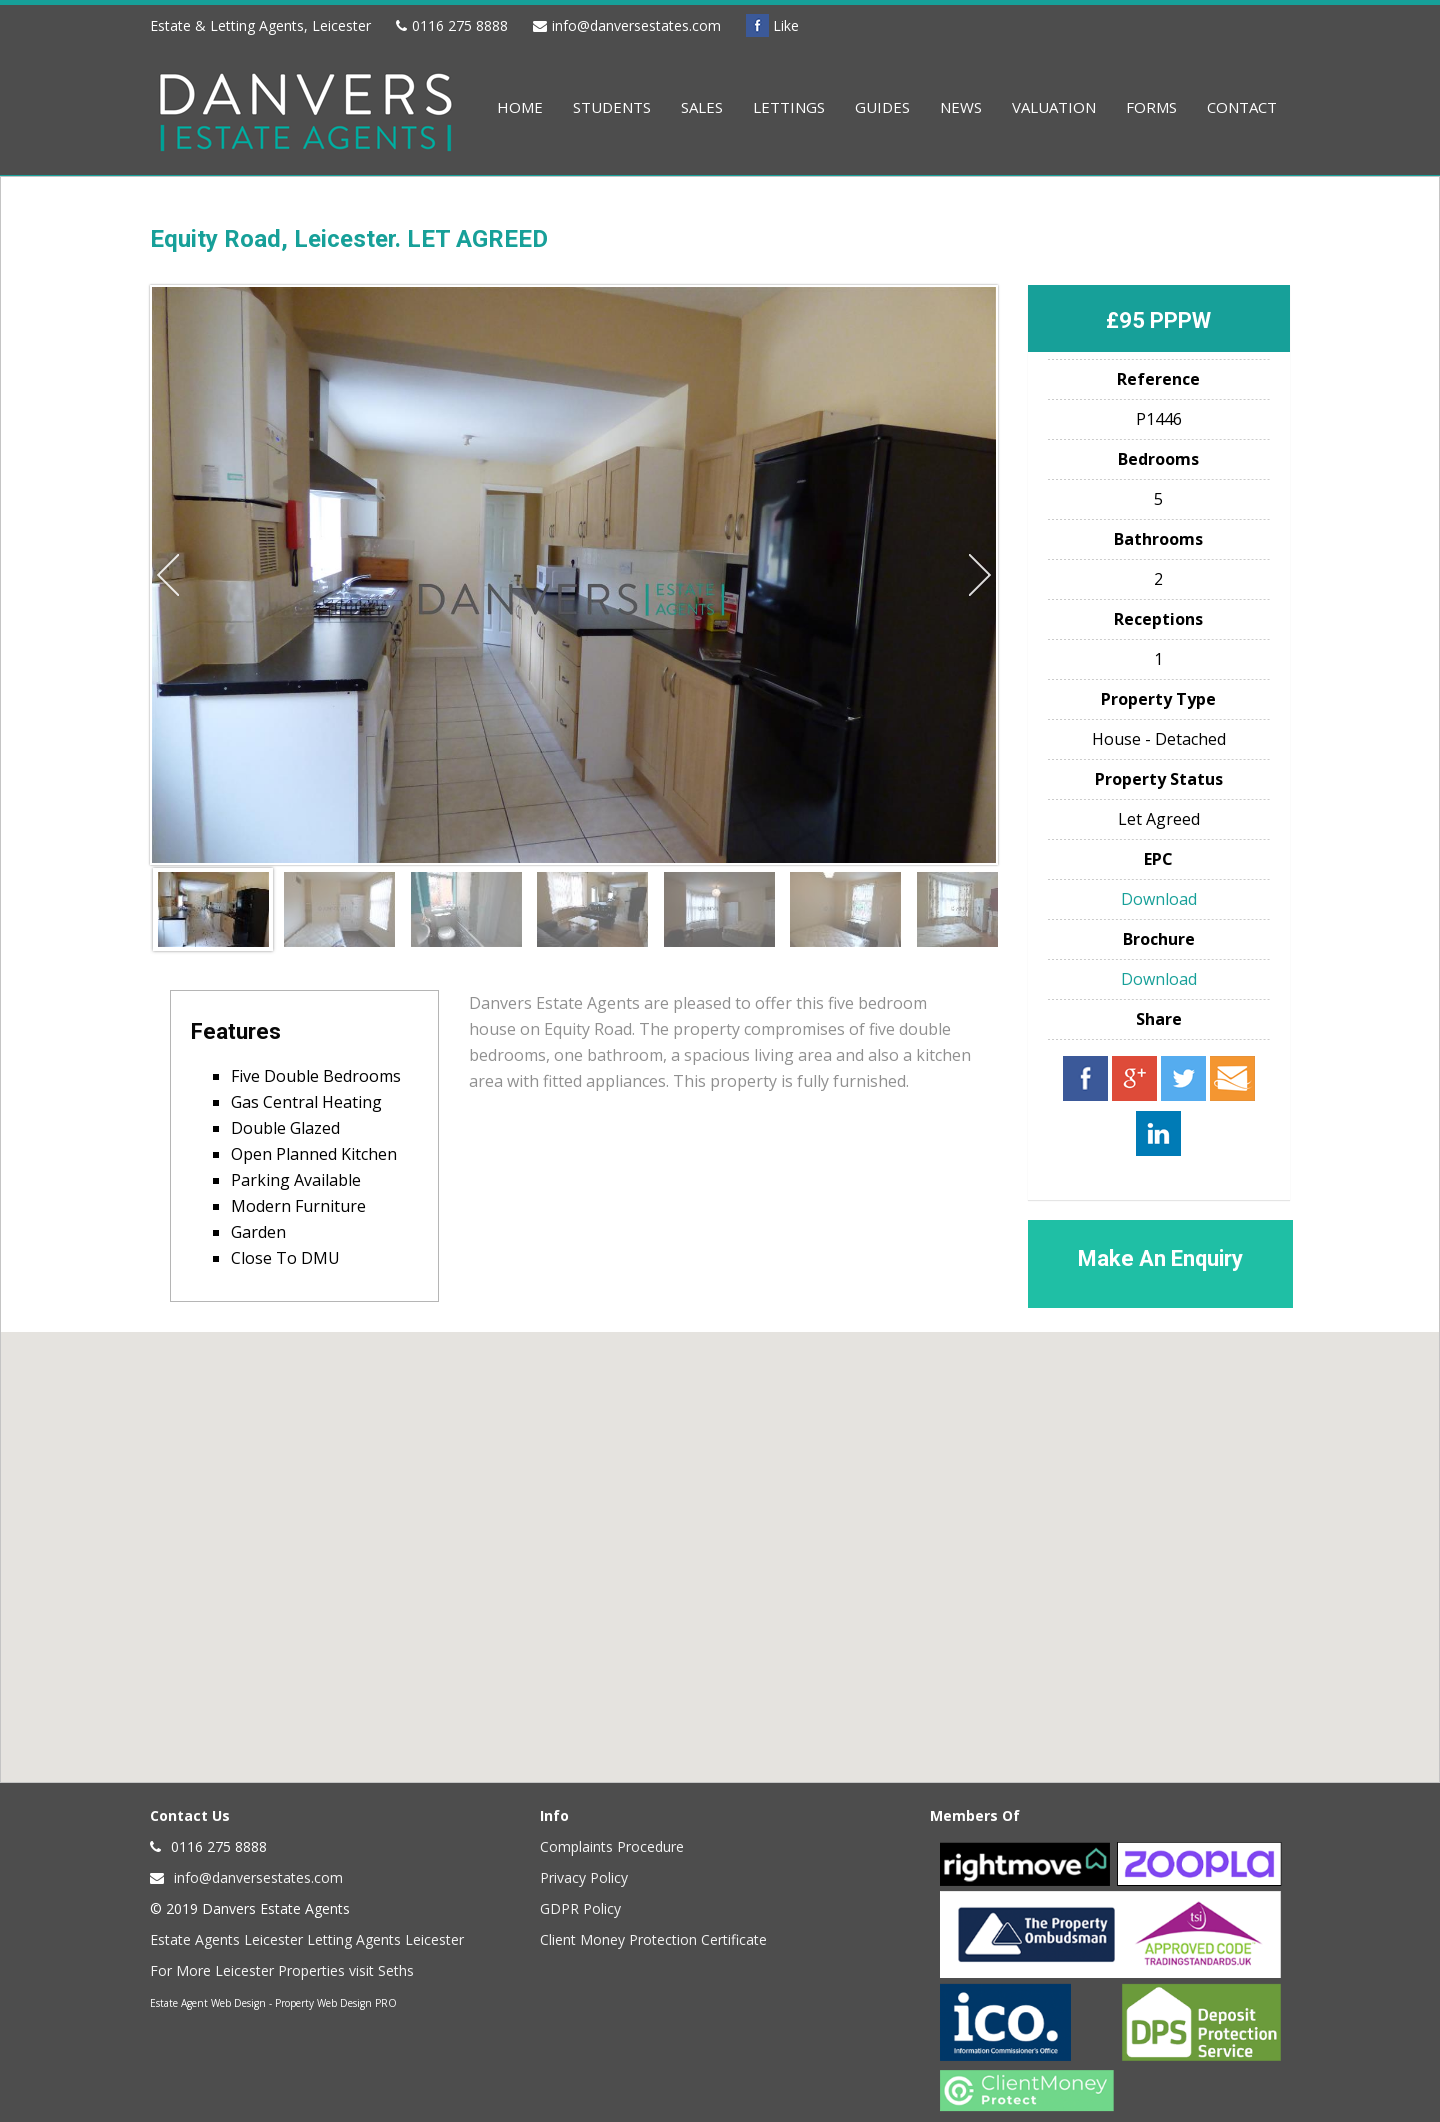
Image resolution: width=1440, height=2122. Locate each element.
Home (520, 107)
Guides (882, 107)
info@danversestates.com (636, 25)
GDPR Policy (580, 1908)
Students (612, 107)
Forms (1151, 107)
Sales (702, 107)
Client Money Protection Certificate (653, 1939)
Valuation (1054, 107)
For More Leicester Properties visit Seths (282, 1970)
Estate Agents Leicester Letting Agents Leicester (307, 1939)
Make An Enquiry (1160, 1258)
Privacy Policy (584, 1877)
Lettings (789, 107)
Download (1159, 899)
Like (772, 25)
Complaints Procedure (612, 1846)
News (961, 107)
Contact (1242, 107)
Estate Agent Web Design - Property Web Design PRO (273, 2003)
